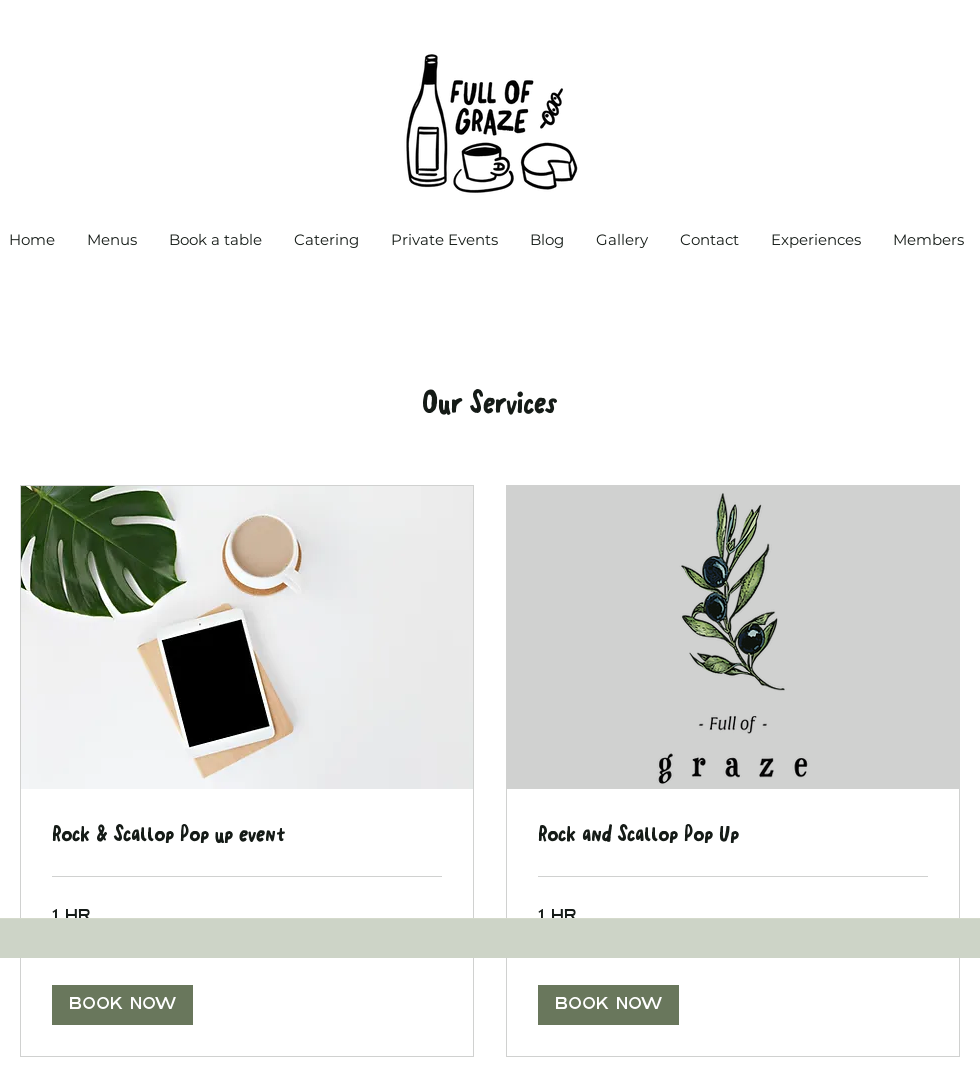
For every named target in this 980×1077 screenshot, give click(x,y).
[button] (122, 1005)
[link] (247, 836)
